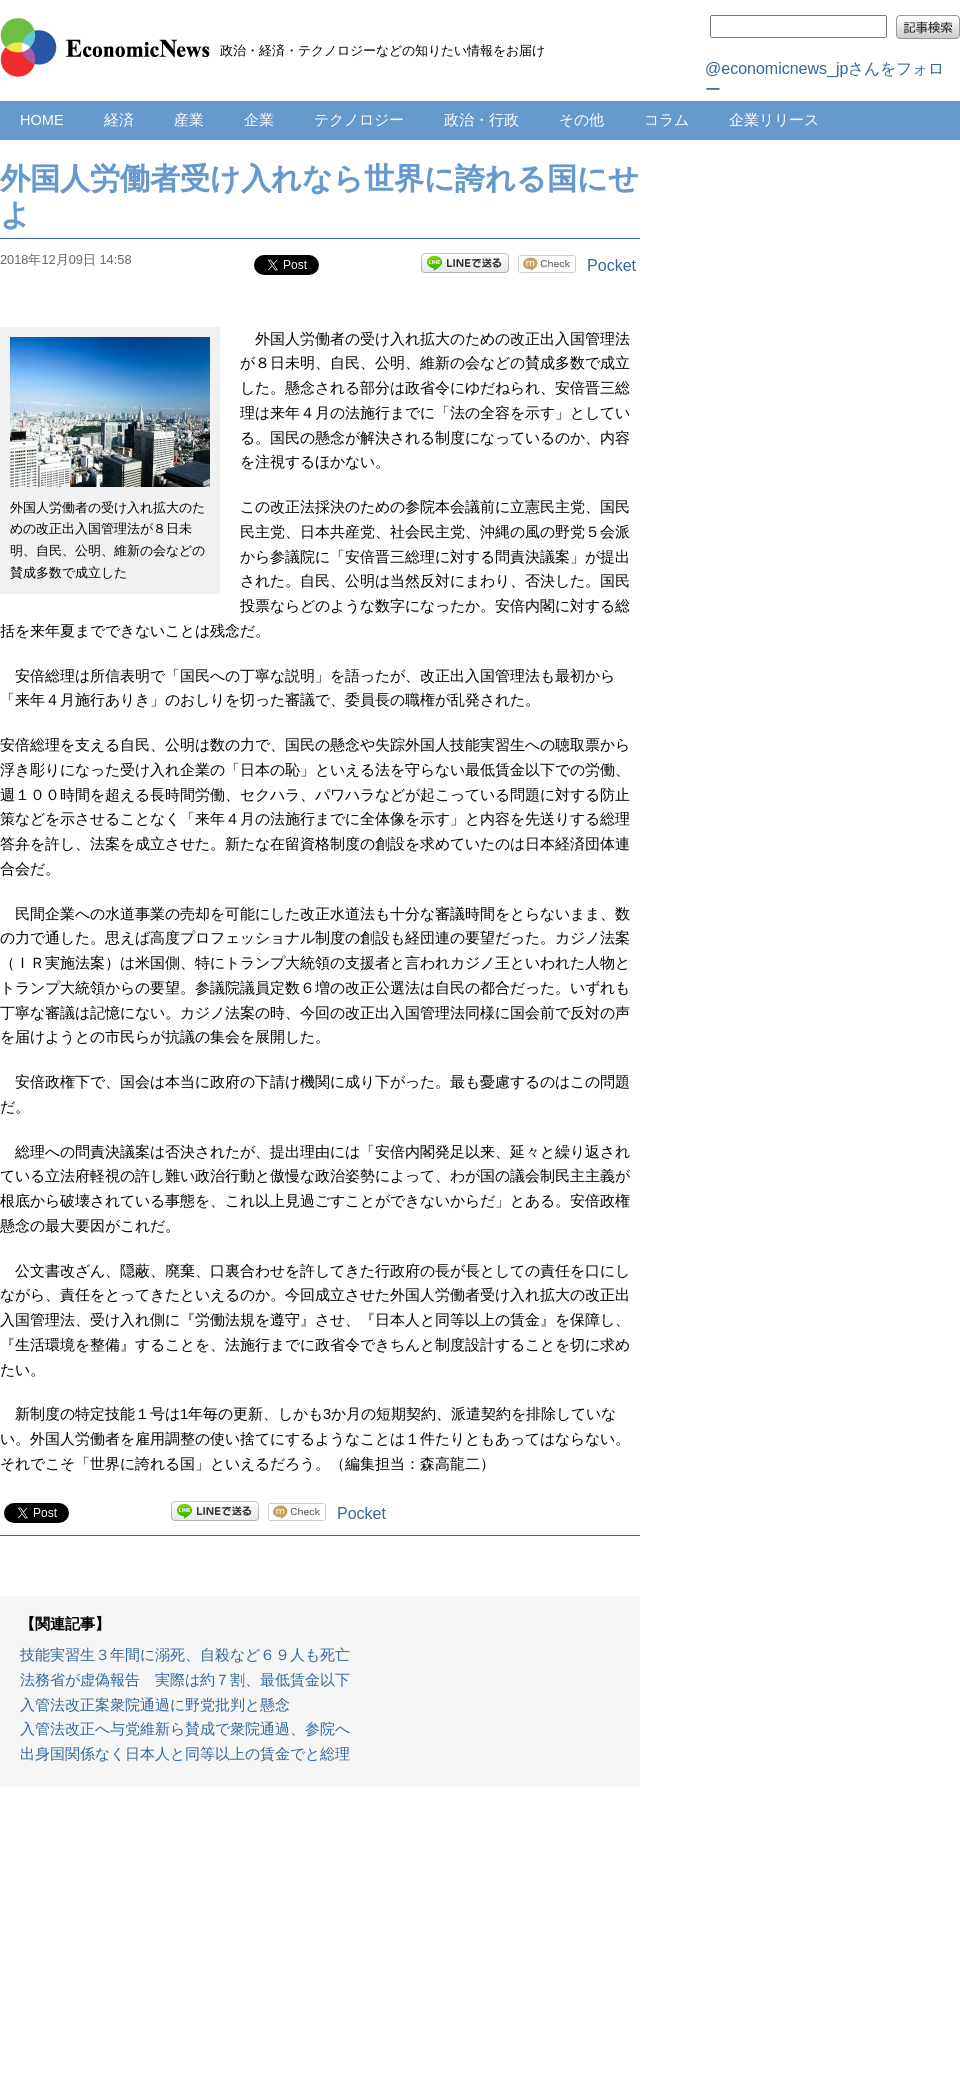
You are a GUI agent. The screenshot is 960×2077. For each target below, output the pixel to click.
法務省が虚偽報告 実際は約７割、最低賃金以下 (185, 1680)
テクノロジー (359, 120)
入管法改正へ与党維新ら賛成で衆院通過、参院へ (185, 1729)
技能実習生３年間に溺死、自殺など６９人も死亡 (185, 1655)
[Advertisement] (320, 1942)
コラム (666, 120)
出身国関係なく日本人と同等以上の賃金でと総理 (185, 1754)
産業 (189, 120)
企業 (259, 120)
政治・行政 (481, 120)
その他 (581, 120)
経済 (119, 120)
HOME (42, 120)
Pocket (611, 265)
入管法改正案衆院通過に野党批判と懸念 (155, 1705)
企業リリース (774, 120)
